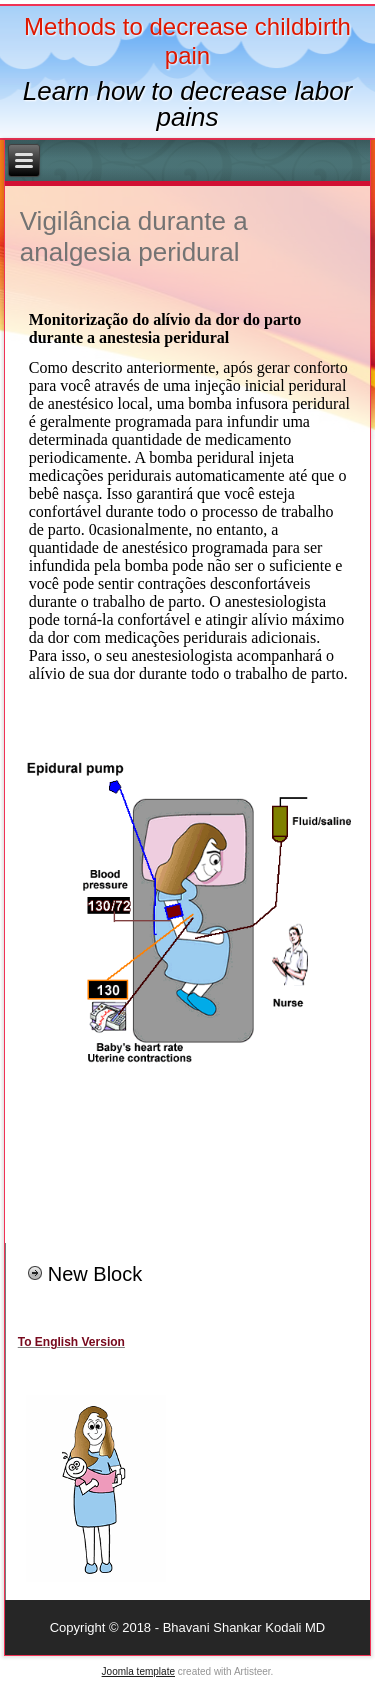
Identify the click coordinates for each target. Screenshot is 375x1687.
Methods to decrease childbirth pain (187, 41)
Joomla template (138, 1671)
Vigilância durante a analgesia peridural (134, 236)
